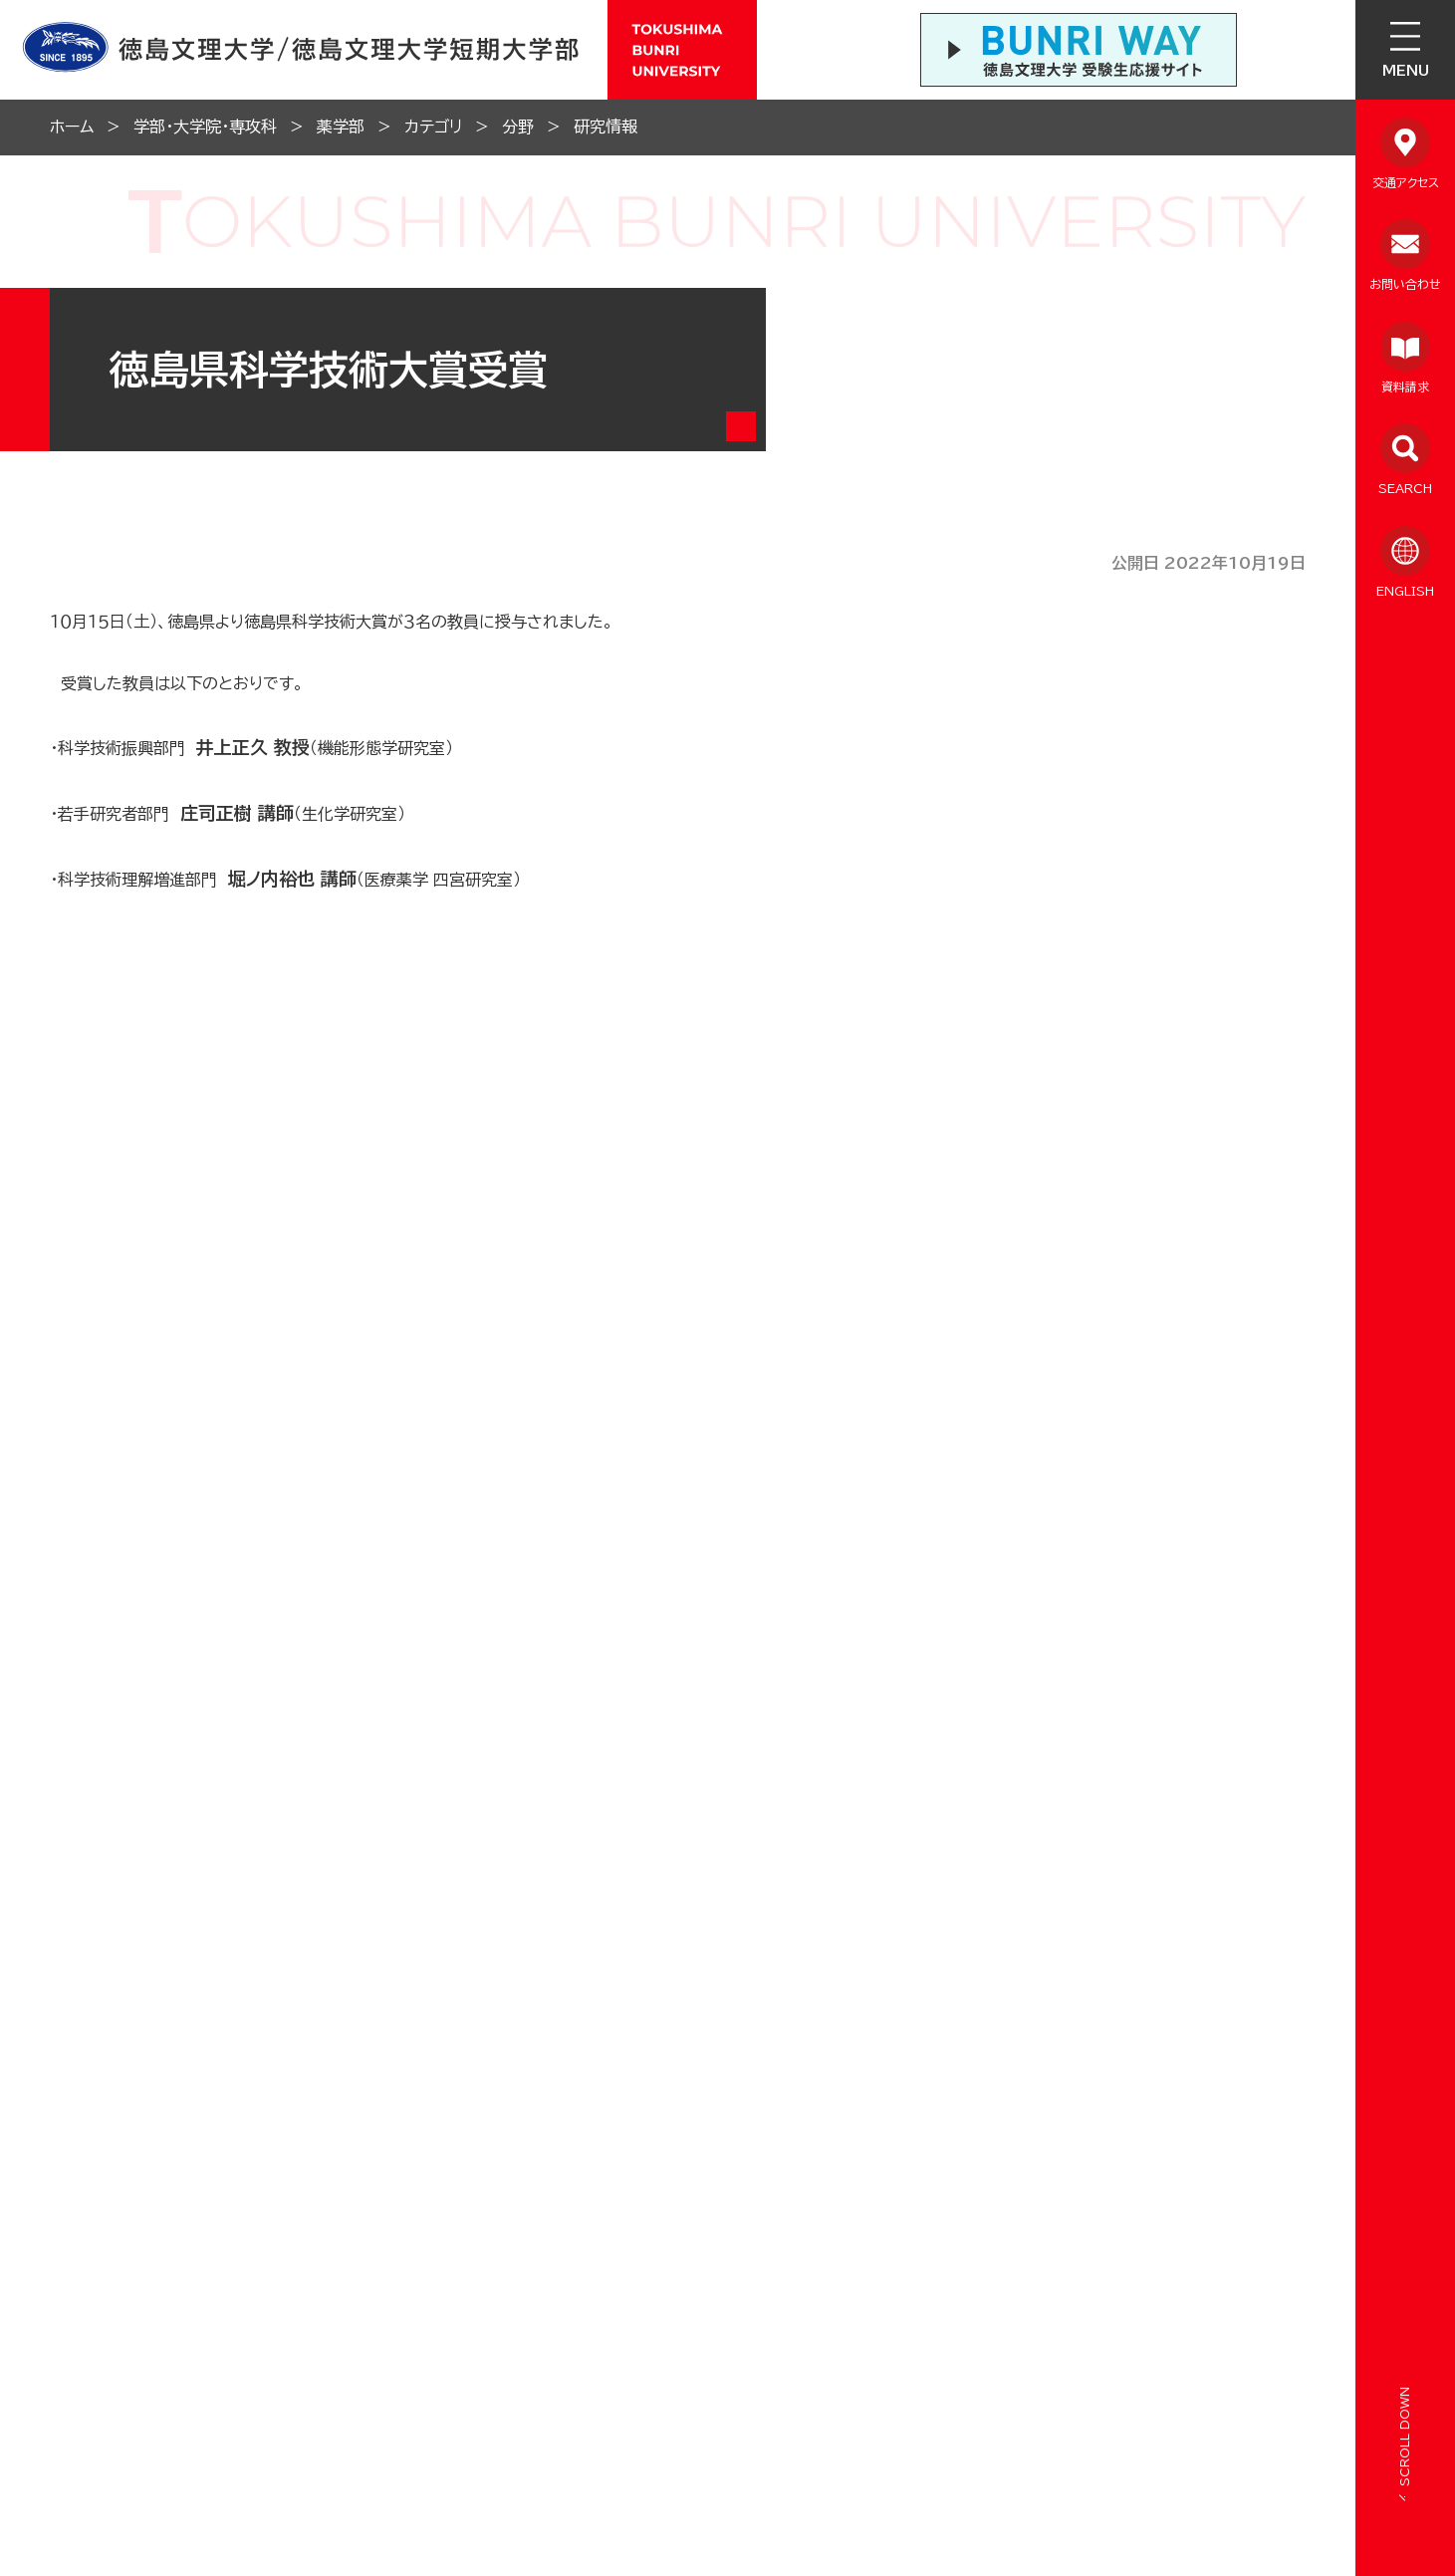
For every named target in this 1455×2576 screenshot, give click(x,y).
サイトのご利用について (711, 2195)
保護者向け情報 (204, 2286)
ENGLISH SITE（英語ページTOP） (182, 2409)
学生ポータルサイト (1004, 2043)
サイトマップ (908, 2150)
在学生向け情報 (204, 2241)
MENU (1405, 71)
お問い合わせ (1405, 284)
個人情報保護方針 (691, 2150)
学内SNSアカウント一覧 (458, 2035)
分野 (518, 126)
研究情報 (605, 126)
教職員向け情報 (443, 2195)
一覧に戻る (694, 1392)
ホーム (72, 126)
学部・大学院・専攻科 (205, 126)
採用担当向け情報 (451, 2241)
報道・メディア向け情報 (468, 2286)
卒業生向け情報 (443, 2150)
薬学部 (340, 126)
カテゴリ (433, 126)
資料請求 (1405, 386)
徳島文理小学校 (989, 1971)
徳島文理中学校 (780, 1973)
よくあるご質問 (203, 2195)
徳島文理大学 (1190, 1973)
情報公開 (181, 2150)
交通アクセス (1405, 182)
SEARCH (1405, 488)
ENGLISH (1405, 591)
